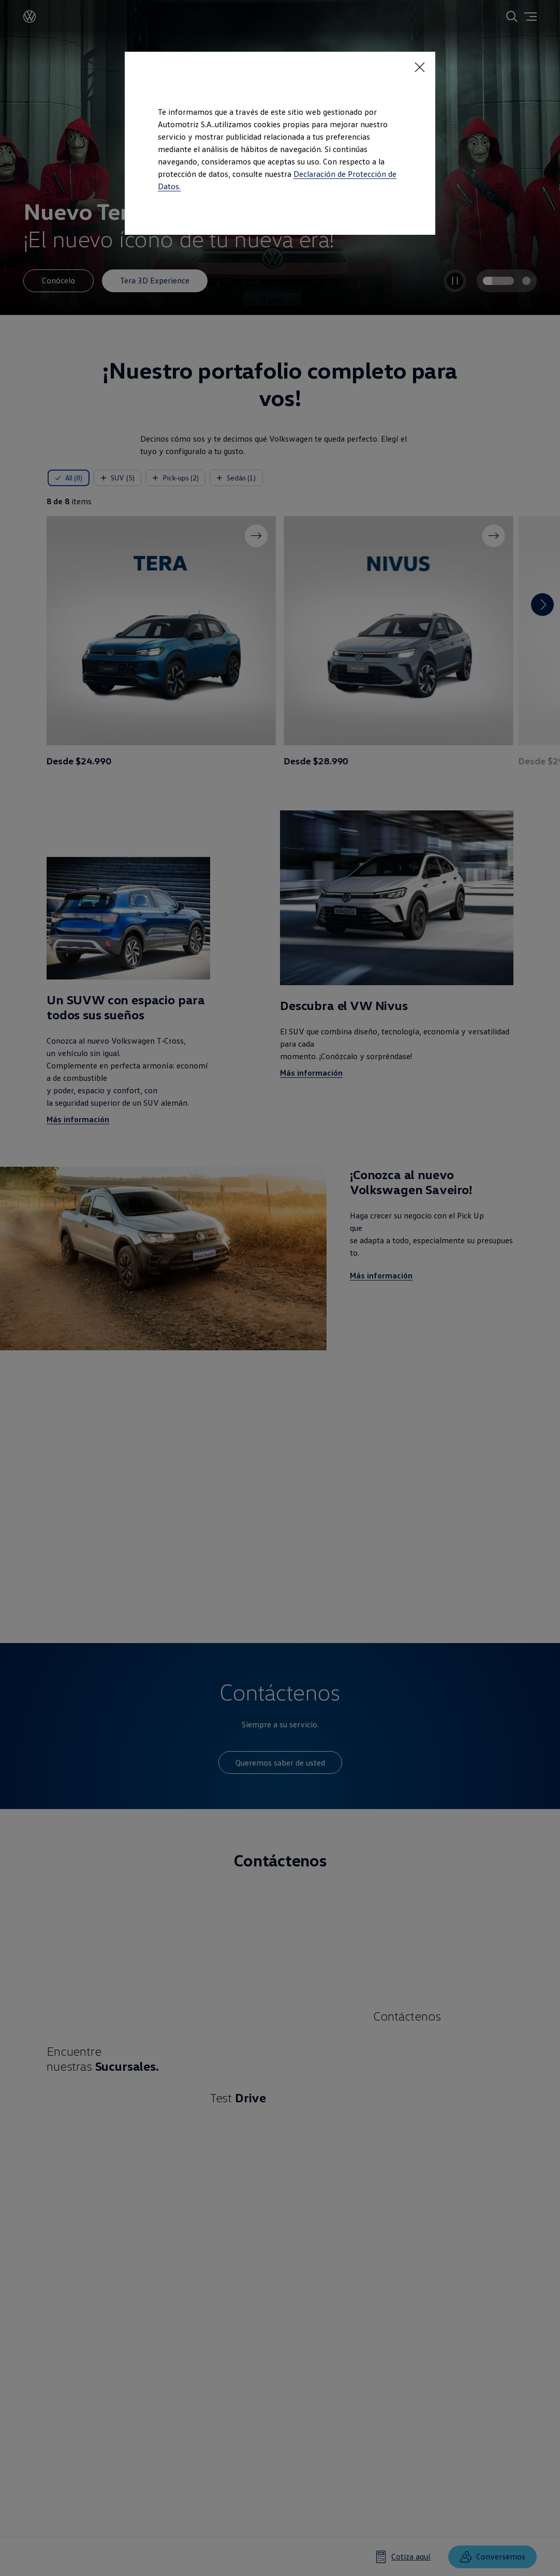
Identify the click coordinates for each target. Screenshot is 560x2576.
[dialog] (280, 1288)
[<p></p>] (419, 67)
